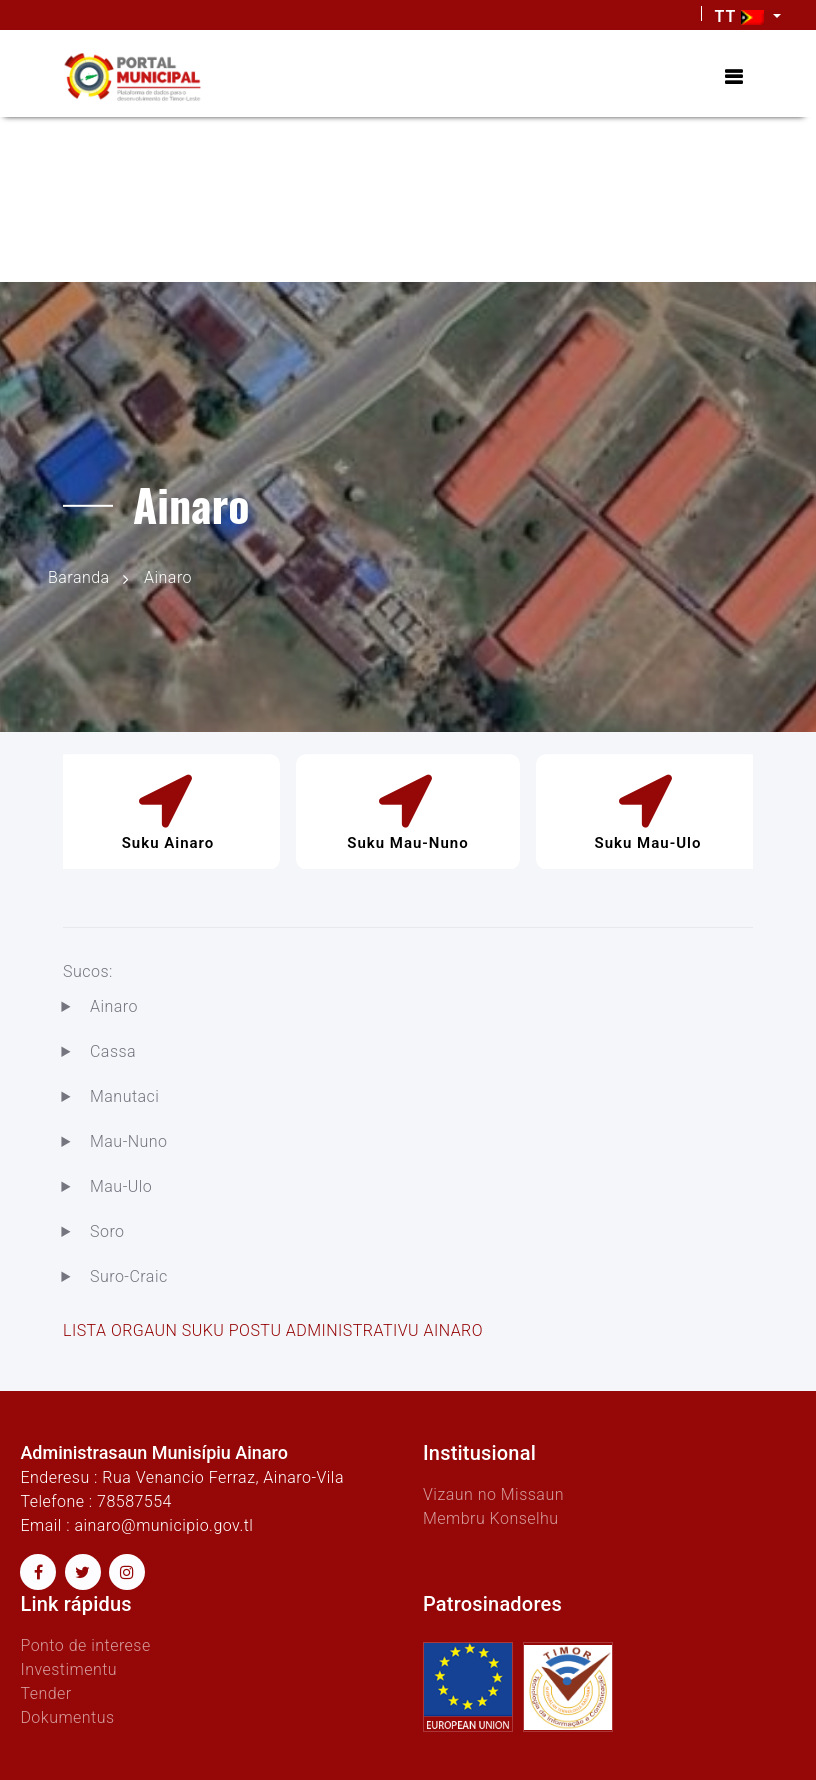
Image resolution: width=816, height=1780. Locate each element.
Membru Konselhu (491, 1518)
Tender (45, 1693)
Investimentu (68, 1669)
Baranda (79, 577)
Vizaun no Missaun (493, 1494)
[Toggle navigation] (733, 77)
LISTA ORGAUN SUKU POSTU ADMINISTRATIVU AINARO (273, 1330)
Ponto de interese (85, 1645)
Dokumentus (67, 1717)
